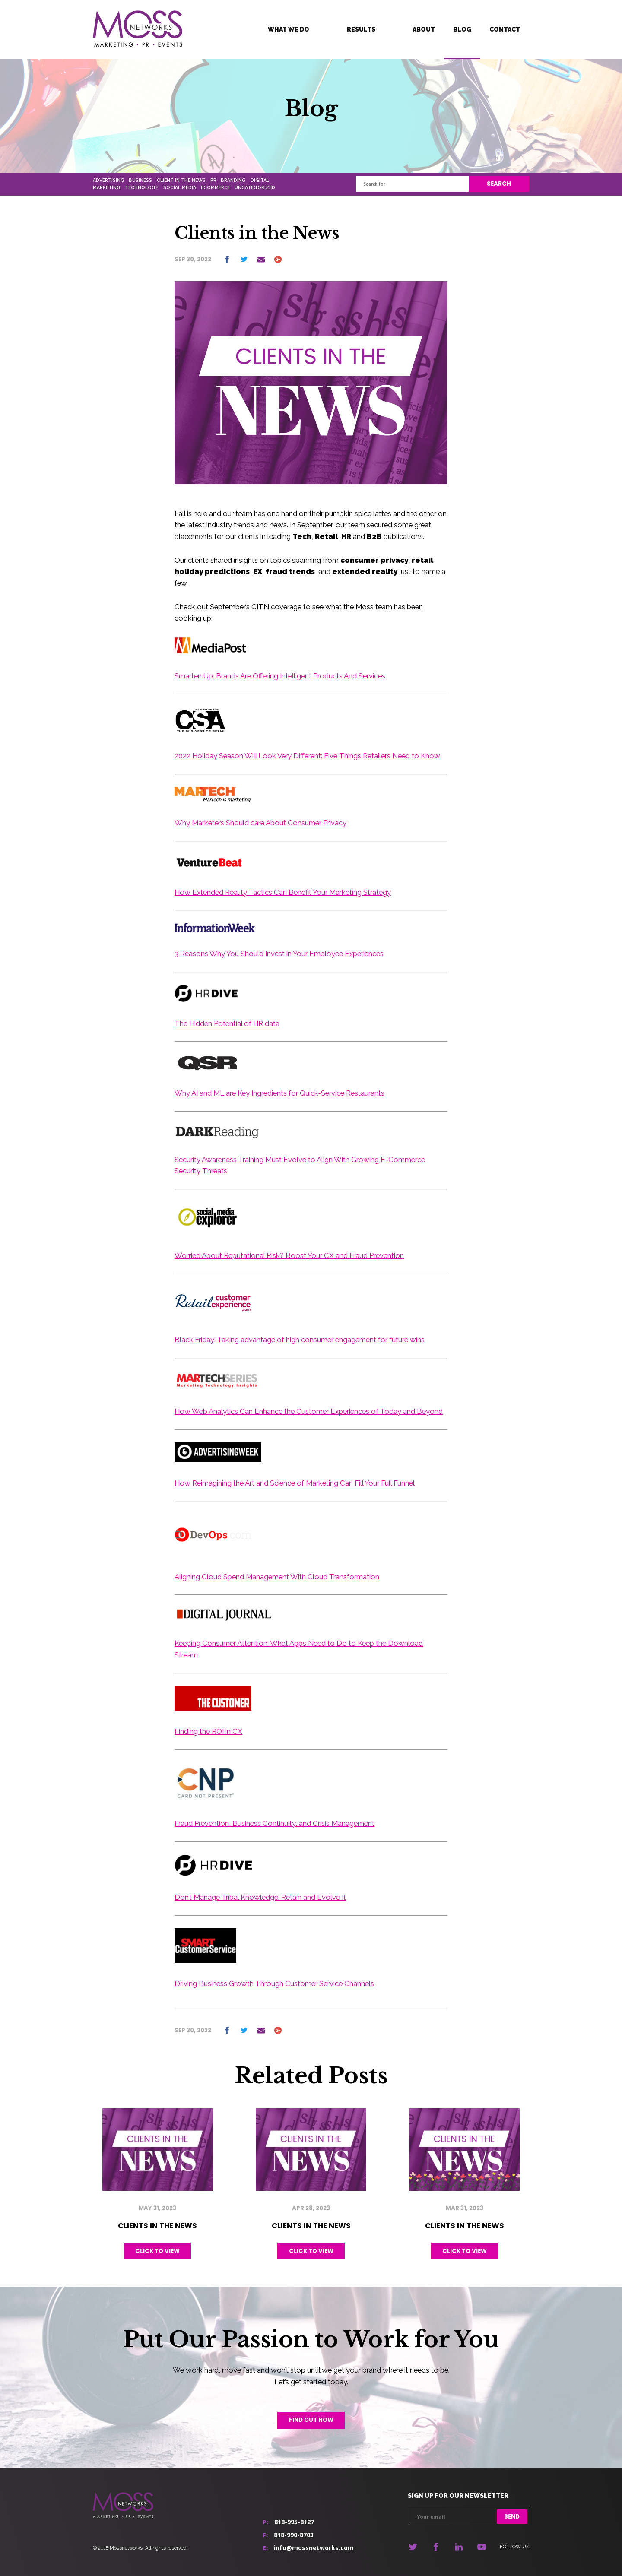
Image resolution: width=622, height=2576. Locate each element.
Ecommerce (215, 187)
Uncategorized (255, 187)
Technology (142, 187)
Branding (233, 180)
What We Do (288, 29)
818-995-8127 (294, 2522)
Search (499, 184)
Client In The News (181, 180)
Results (361, 29)
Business (140, 180)
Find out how (311, 2420)
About (424, 29)
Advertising (108, 180)
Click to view (157, 2251)
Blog (462, 29)
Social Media (179, 187)
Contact (504, 29)
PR (213, 180)
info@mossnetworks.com (314, 2548)
